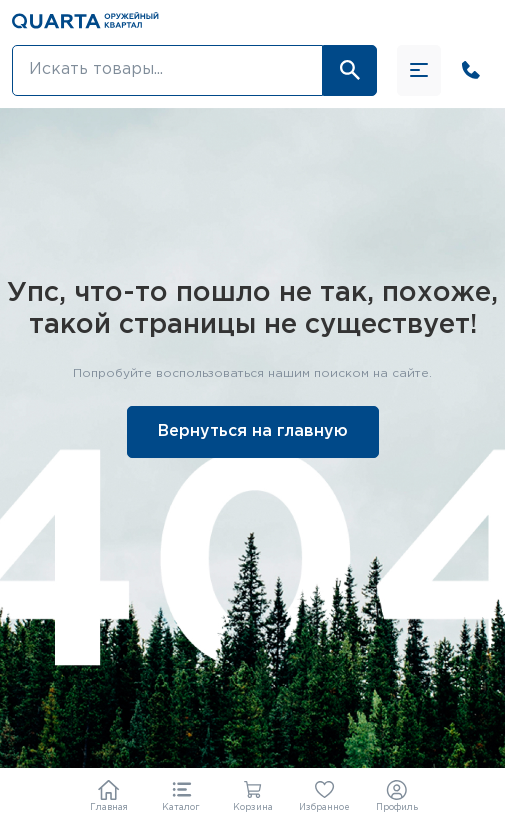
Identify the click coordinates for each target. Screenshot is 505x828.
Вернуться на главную (253, 431)
